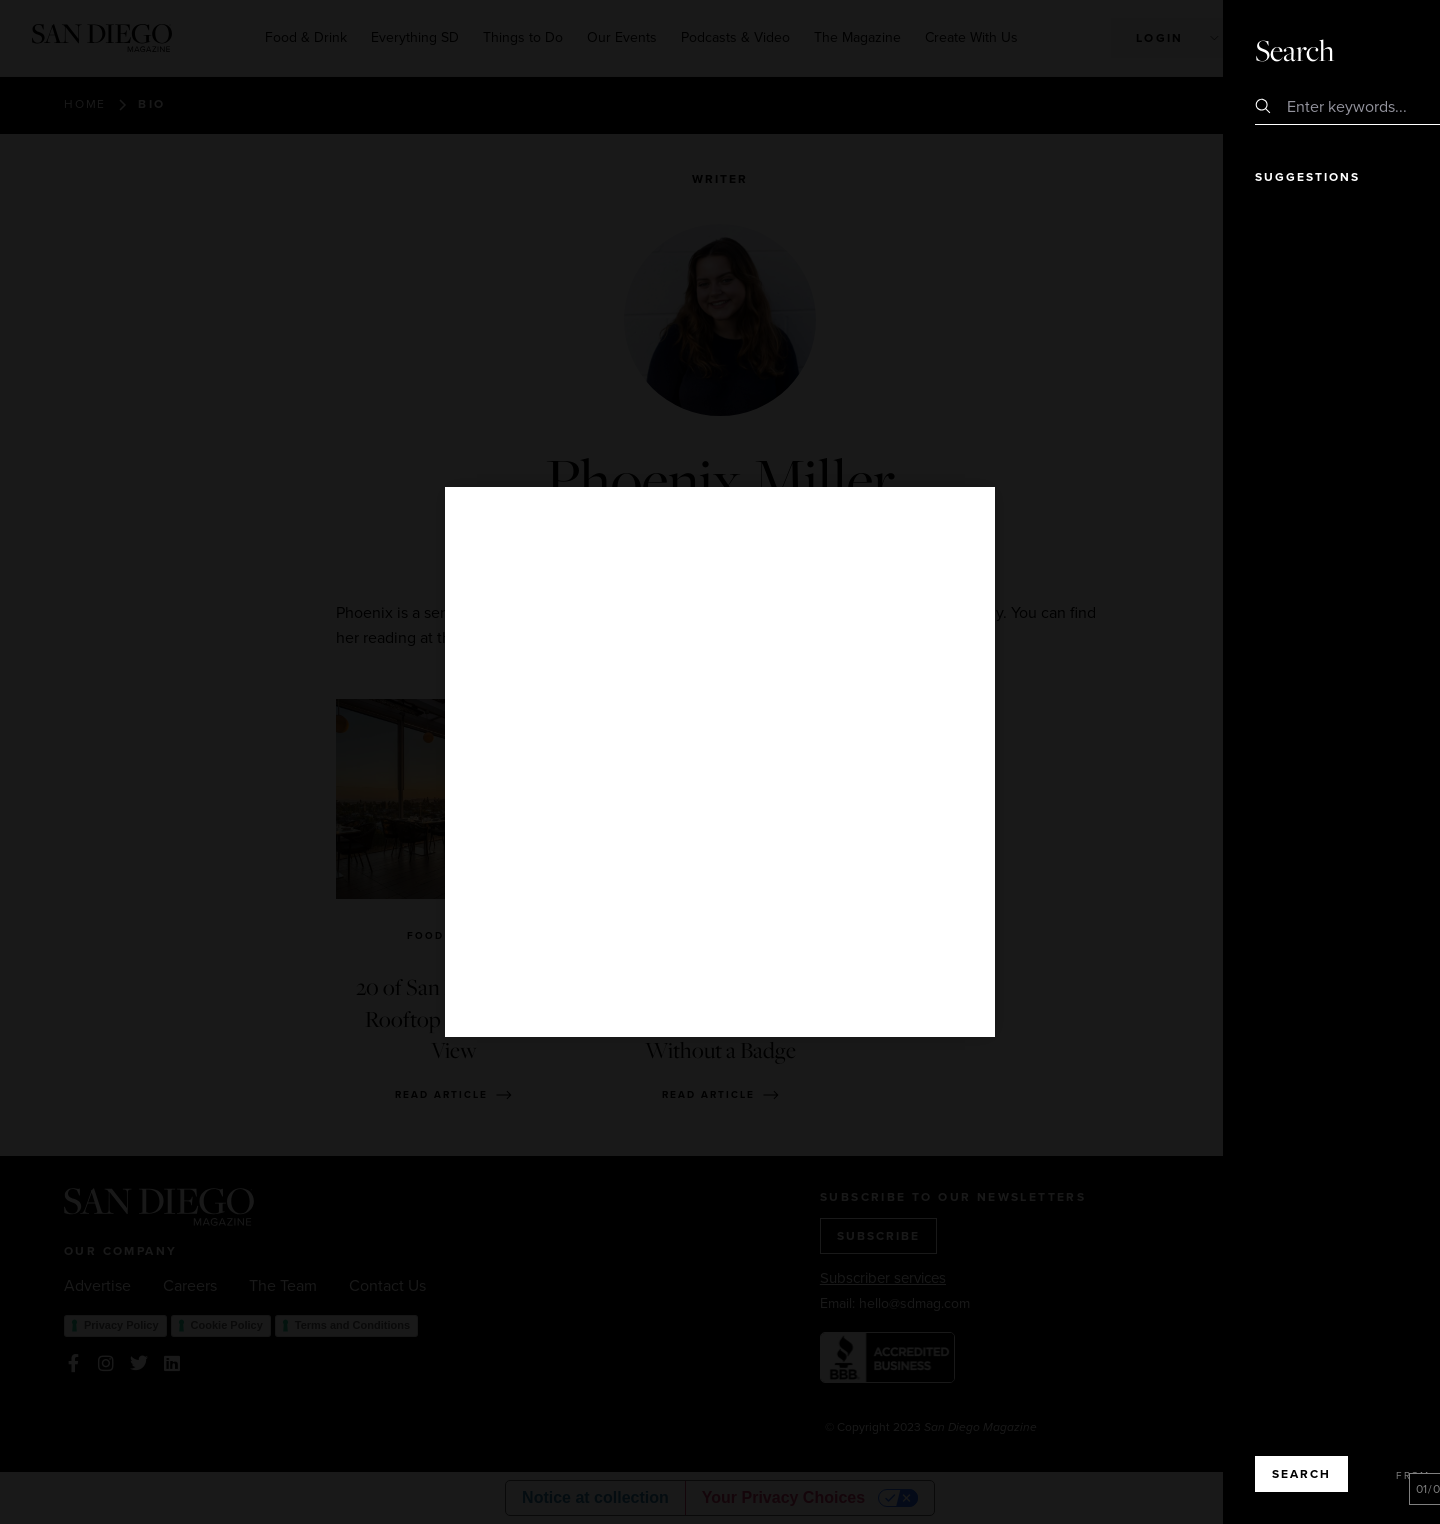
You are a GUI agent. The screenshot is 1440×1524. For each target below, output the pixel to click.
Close (1368, 50)
